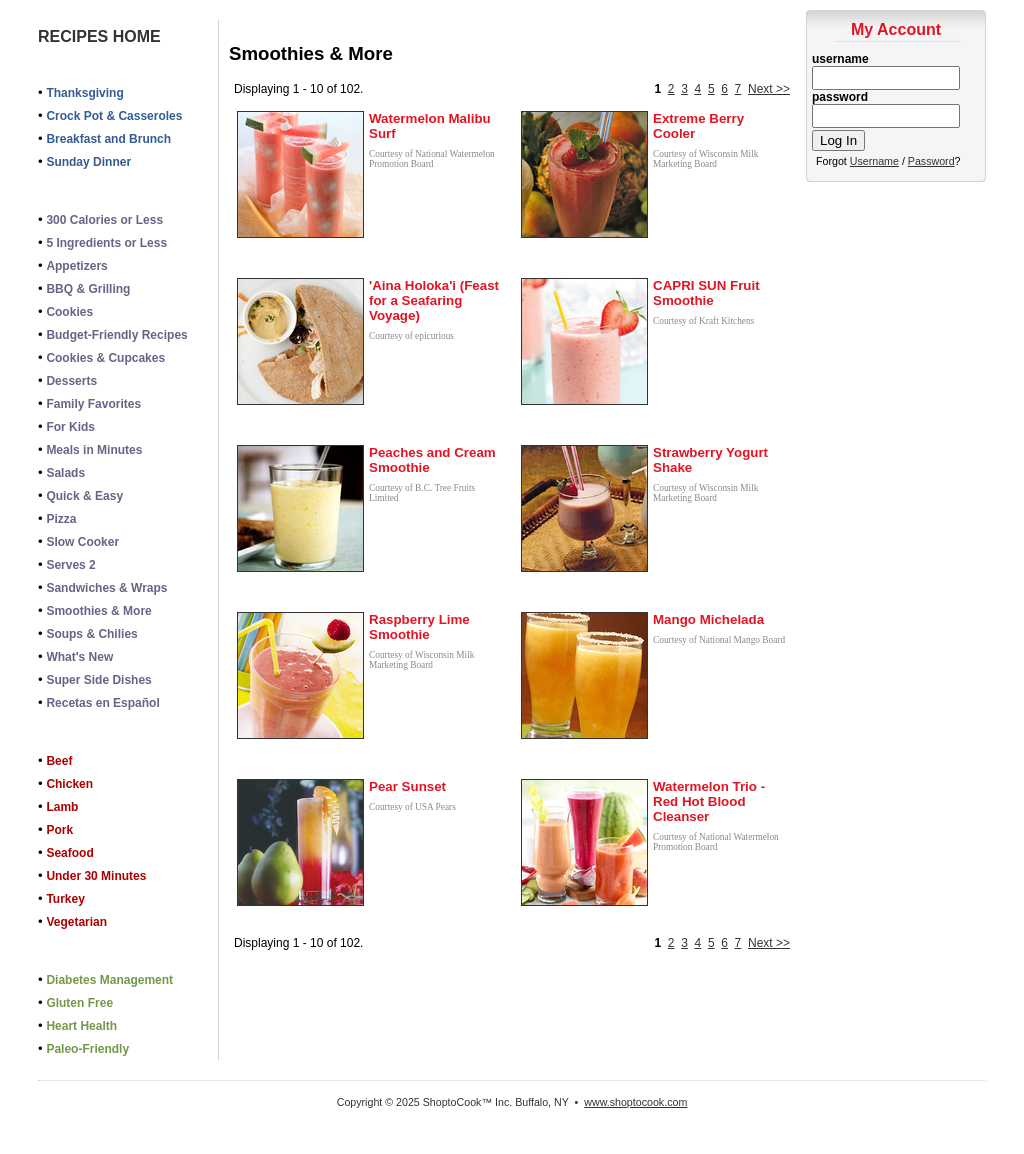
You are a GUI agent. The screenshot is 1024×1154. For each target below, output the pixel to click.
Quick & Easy (84, 496)
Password (931, 161)
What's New (79, 657)
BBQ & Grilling (88, 289)
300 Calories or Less (104, 220)
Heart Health (81, 1026)
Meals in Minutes (94, 450)
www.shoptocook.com (635, 1102)
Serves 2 (70, 565)
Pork (59, 830)
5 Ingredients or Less (106, 243)
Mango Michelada (708, 619)
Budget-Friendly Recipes (116, 335)
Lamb (62, 807)
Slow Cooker (82, 542)
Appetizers (76, 266)
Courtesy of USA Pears (412, 807)
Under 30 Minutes (96, 876)
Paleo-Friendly (87, 1049)
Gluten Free (79, 1003)
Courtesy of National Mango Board (719, 640)
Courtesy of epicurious (411, 336)
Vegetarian (76, 922)
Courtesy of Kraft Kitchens (703, 321)
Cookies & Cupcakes (105, 358)
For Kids (70, 427)
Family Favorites (93, 404)
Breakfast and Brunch (108, 139)
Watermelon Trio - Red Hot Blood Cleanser (709, 801)
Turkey (65, 899)
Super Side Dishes (98, 680)
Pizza (61, 519)
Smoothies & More (98, 611)
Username (874, 161)
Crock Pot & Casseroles (114, 116)
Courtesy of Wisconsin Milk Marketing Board (705, 159)
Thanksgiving (84, 93)
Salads (65, 473)
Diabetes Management (109, 980)
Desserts (71, 381)
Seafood (69, 853)
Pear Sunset (407, 786)
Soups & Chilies (91, 634)
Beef (59, 761)
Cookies (69, 312)
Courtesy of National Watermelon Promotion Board (432, 159)
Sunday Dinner (88, 162)
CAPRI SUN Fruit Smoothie (706, 293)
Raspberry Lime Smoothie (419, 627)
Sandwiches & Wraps (106, 588)
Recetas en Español (102, 703)
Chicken (69, 784)
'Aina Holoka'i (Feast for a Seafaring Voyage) (434, 300)
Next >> (769, 89)
